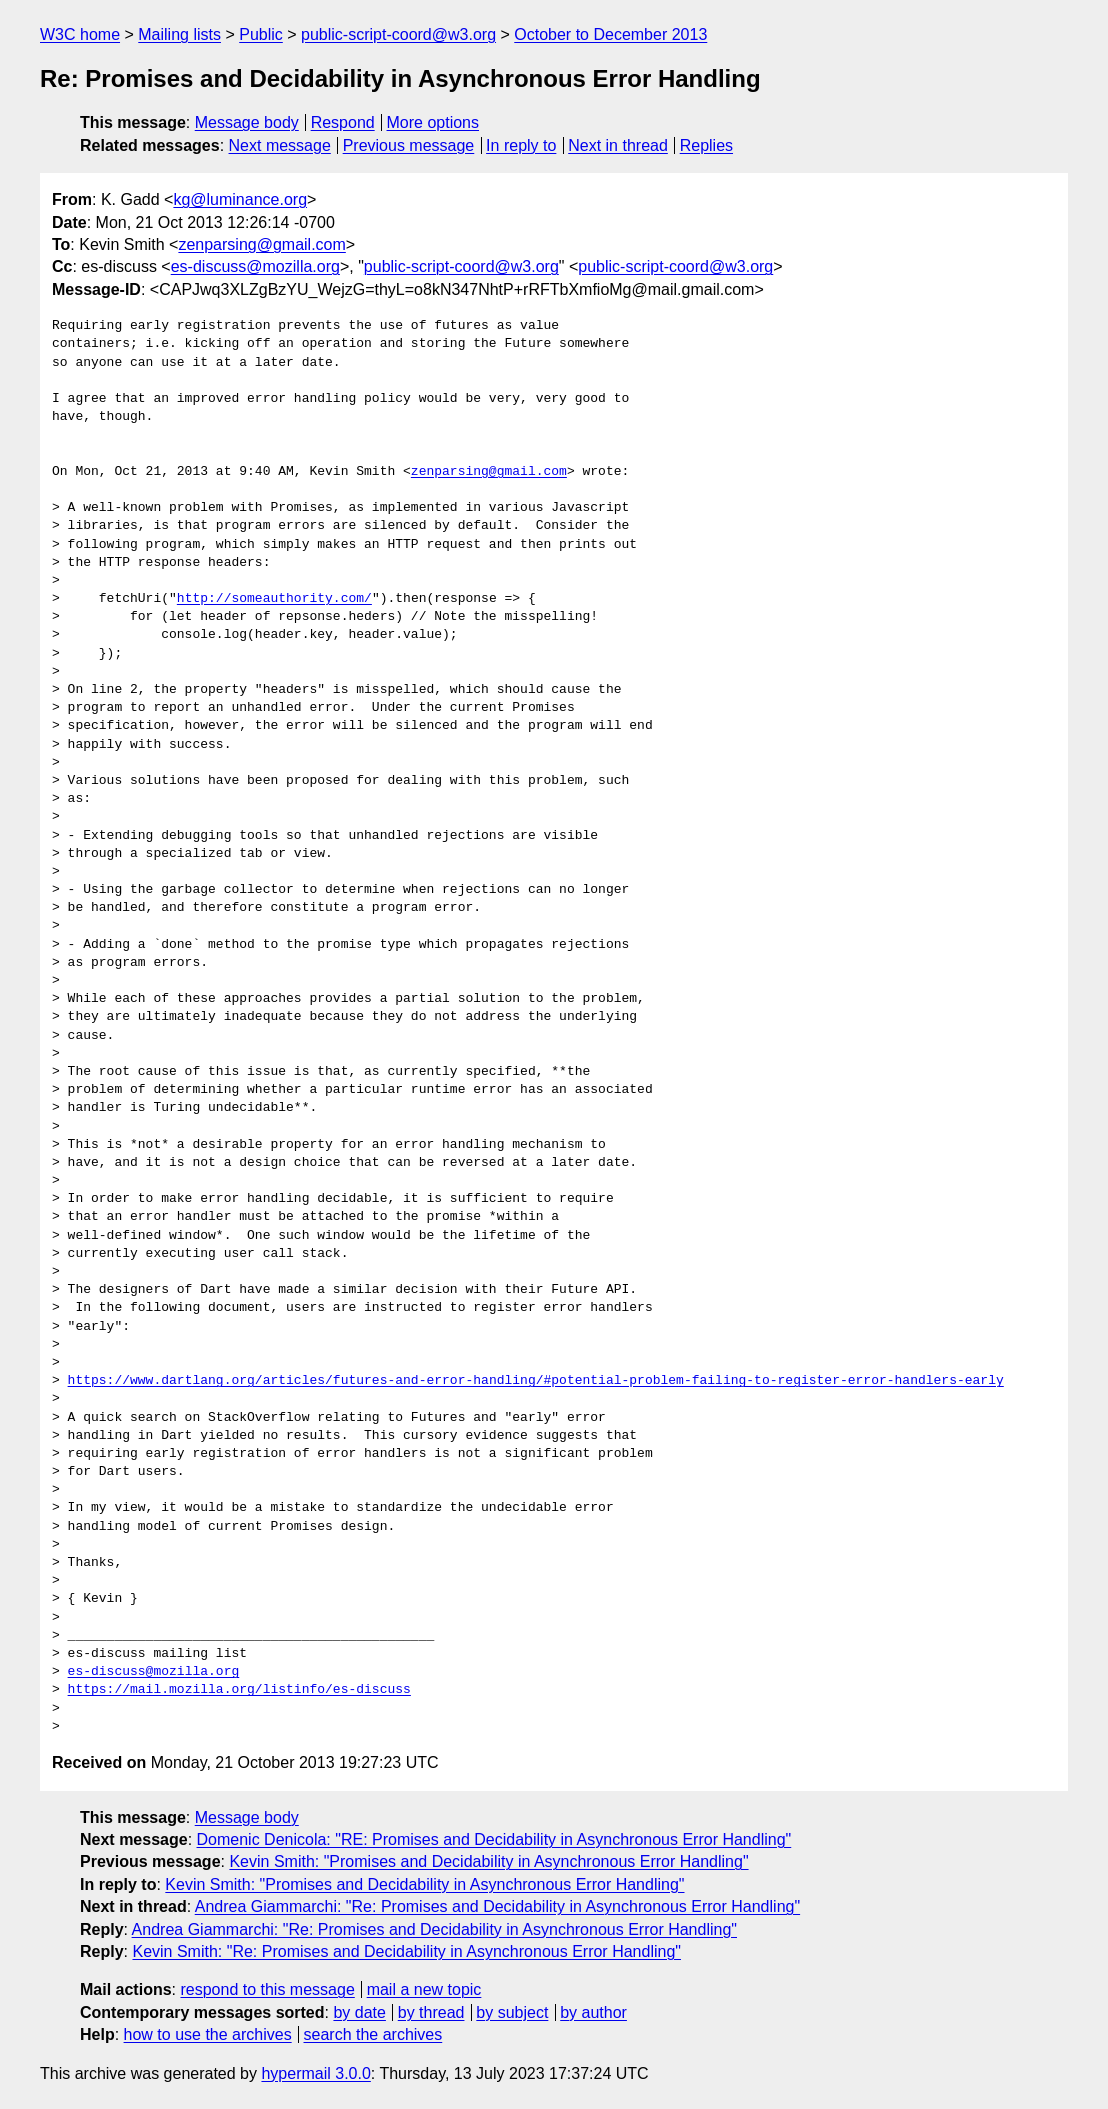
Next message (280, 145)
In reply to (521, 145)
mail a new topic (424, 1989)
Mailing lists (179, 34)
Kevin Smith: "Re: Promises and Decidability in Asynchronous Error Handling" (406, 1951)
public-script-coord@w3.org (398, 34)
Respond (343, 122)
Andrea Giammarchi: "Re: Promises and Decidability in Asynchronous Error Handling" (497, 1906)
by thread (431, 2012)
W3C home (80, 34)
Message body (247, 122)
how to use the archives (208, 2034)
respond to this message (267, 1989)
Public (261, 34)
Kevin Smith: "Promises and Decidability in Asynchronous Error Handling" (488, 1861)
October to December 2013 (610, 34)
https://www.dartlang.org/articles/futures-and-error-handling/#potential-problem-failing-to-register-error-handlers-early (536, 1381)
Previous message (409, 145)
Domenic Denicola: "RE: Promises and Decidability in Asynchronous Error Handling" (494, 1839)
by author (593, 2012)
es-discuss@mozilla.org (255, 266)
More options (433, 122)
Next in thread (618, 145)
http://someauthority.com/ (274, 599)
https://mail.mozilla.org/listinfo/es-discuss (239, 1690)
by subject (512, 2012)
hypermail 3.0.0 (315, 2073)
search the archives (373, 2034)
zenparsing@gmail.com (261, 244)
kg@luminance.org (240, 199)
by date (359, 2012)
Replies (706, 145)
